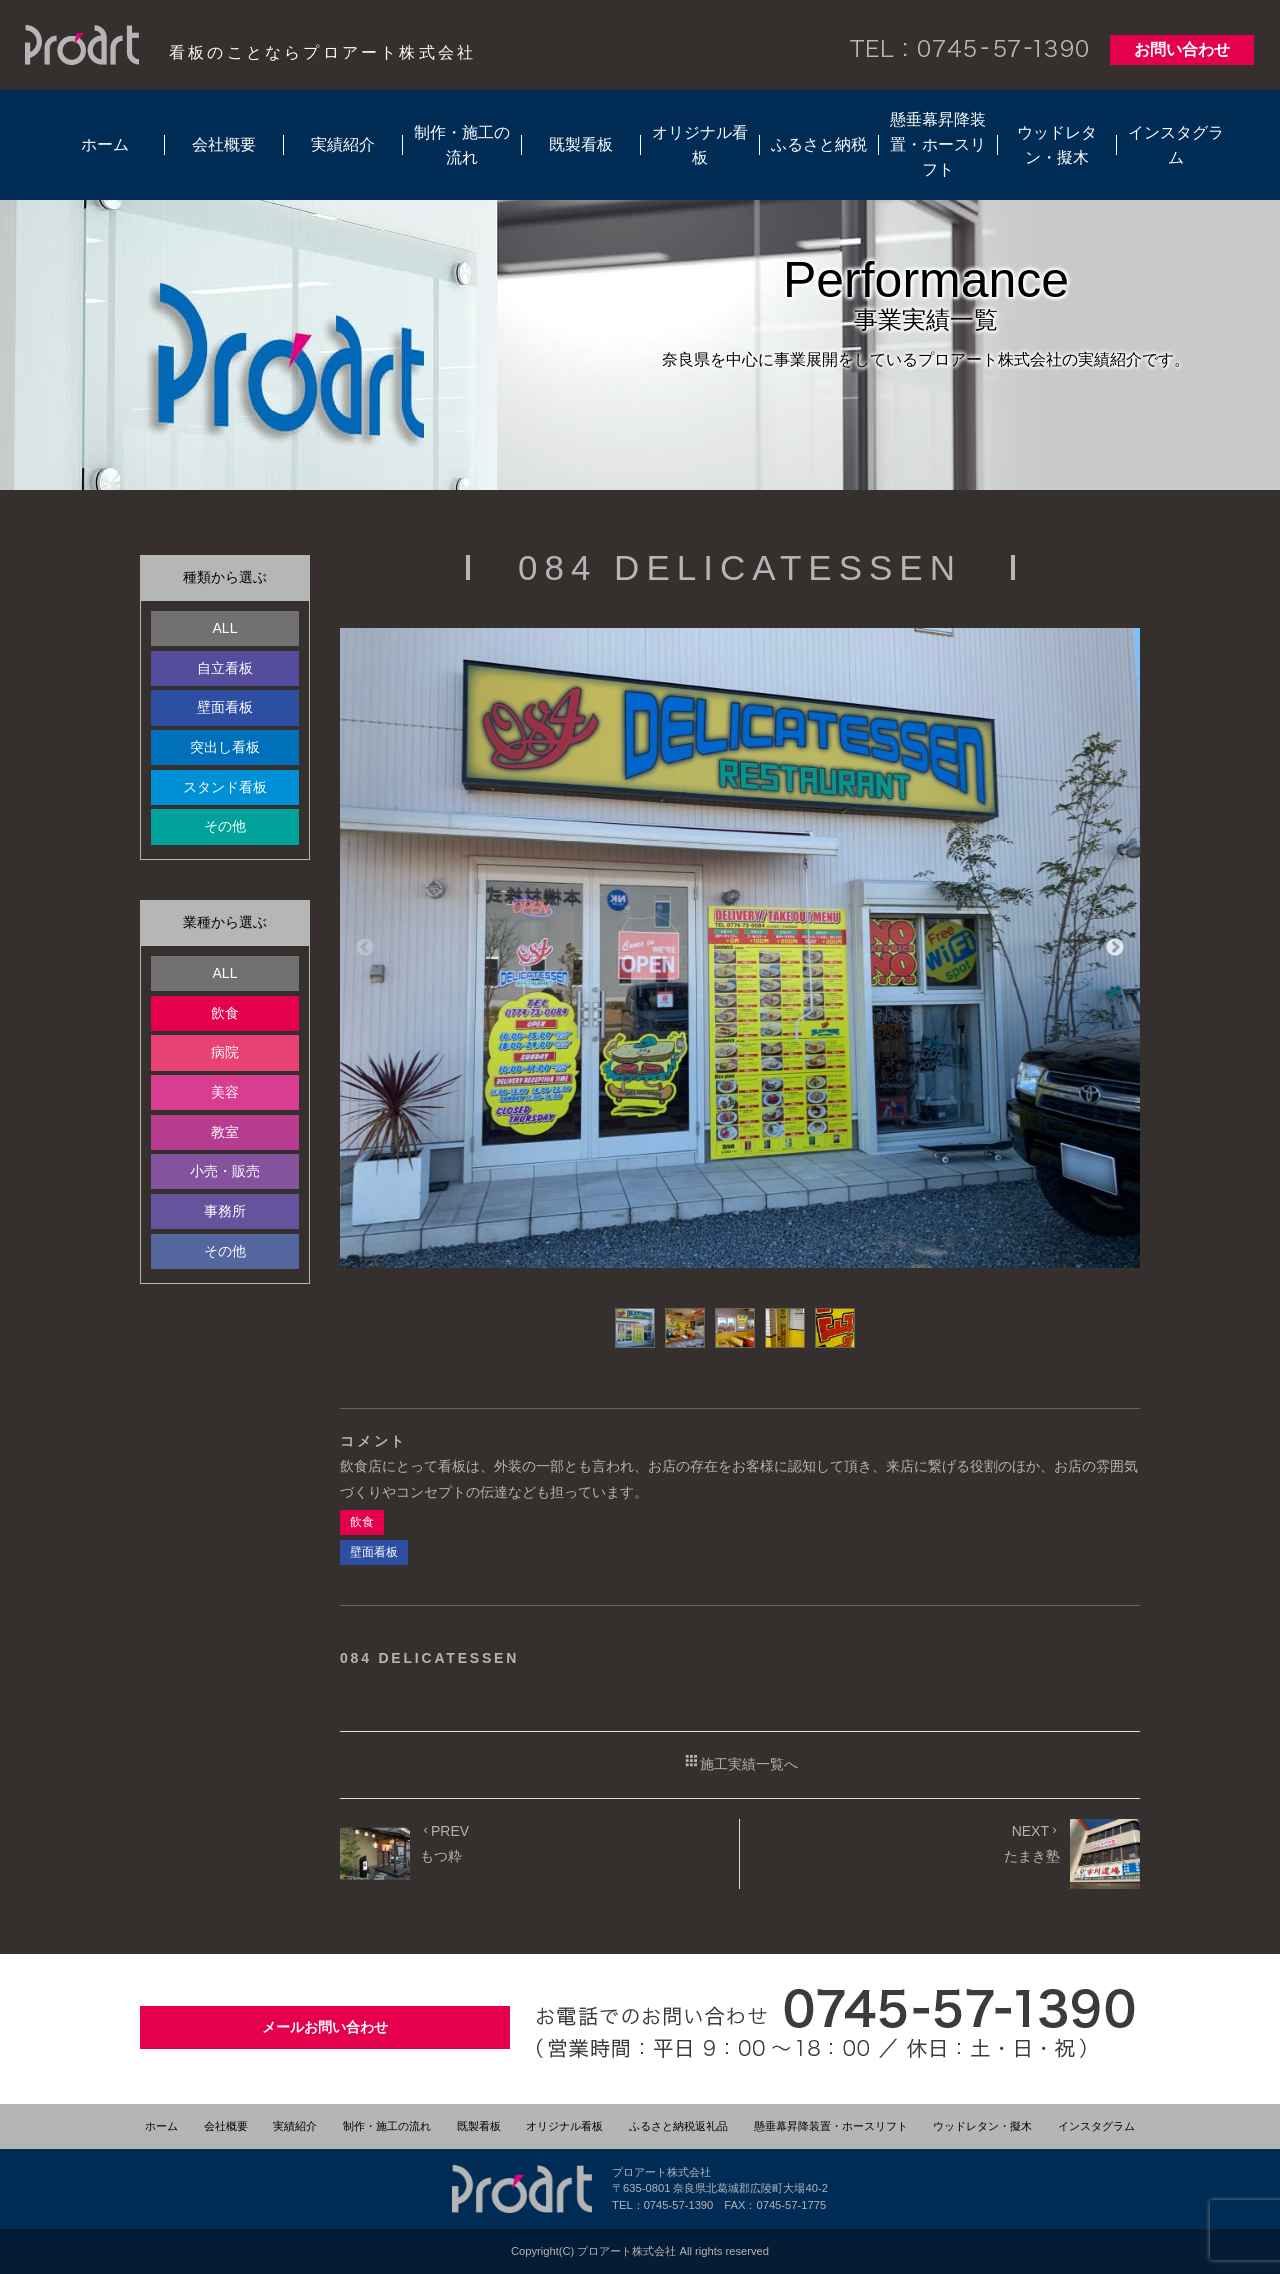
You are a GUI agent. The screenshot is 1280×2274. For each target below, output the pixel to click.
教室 (225, 1132)
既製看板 (581, 144)
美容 (225, 1092)
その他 (225, 826)
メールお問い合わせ (325, 2027)
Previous (365, 948)
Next (1115, 948)
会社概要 (224, 144)
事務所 (225, 1211)
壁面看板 (225, 707)
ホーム (105, 144)
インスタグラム (1176, 145)
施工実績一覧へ (740, 1762)
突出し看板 (225, 747)
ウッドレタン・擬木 (1057, 145)
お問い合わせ (1182, 49)
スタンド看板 (225, 787)
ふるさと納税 (819, 144)
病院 (225, 1052)
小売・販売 (225, 1171)
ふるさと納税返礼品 (678, 2126)
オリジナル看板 (700, 145)
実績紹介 (343, 144)
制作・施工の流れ (462, 145)
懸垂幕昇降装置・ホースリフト (938, 144)
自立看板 (225, 668)
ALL (225, 628)
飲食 (225, 1013)
